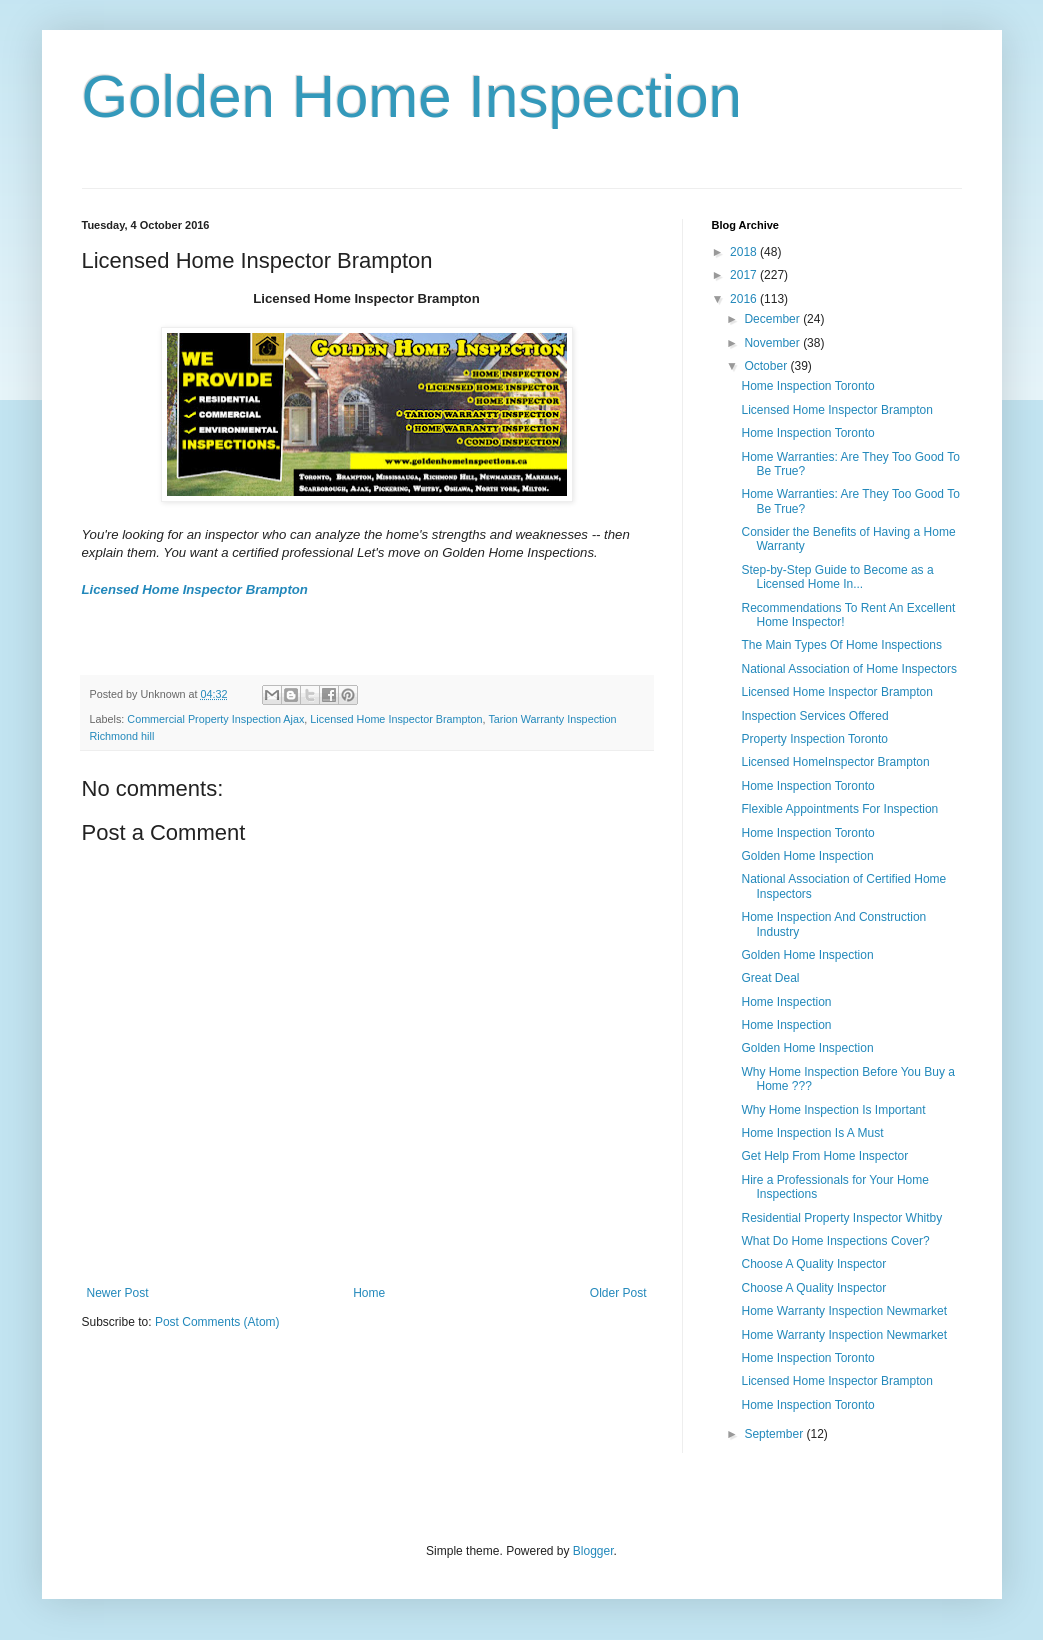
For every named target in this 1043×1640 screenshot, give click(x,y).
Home (369, 1293)
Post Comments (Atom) (217, 1322)
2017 (745, 275)
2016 (745, 299)
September (775, 1434)
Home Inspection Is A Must (812, 1133)
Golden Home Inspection (412, 96)
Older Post (618, 1293)
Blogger (593, 1551)
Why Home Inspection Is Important (833, 1110)
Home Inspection (786, 1002)
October (767, 366)
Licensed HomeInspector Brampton (835, 762)
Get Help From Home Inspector (824, 1156)
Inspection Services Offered (814, 716)
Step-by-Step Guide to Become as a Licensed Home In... (837, 577)
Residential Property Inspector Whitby (841, 1218)
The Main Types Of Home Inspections (841, 645)
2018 (745, 252)
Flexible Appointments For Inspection (839, 809)
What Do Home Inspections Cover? (835, 1241)
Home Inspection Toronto (807, 386)
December (773, 319)
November (773, 343)
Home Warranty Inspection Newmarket (844, 1311)
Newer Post (118, 1293)
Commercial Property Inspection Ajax (215, 719)
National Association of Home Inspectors (848, 669)
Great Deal (770, 978)
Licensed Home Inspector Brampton (195, 589)
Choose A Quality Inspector (813, 1264)
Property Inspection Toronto (814, 739)
